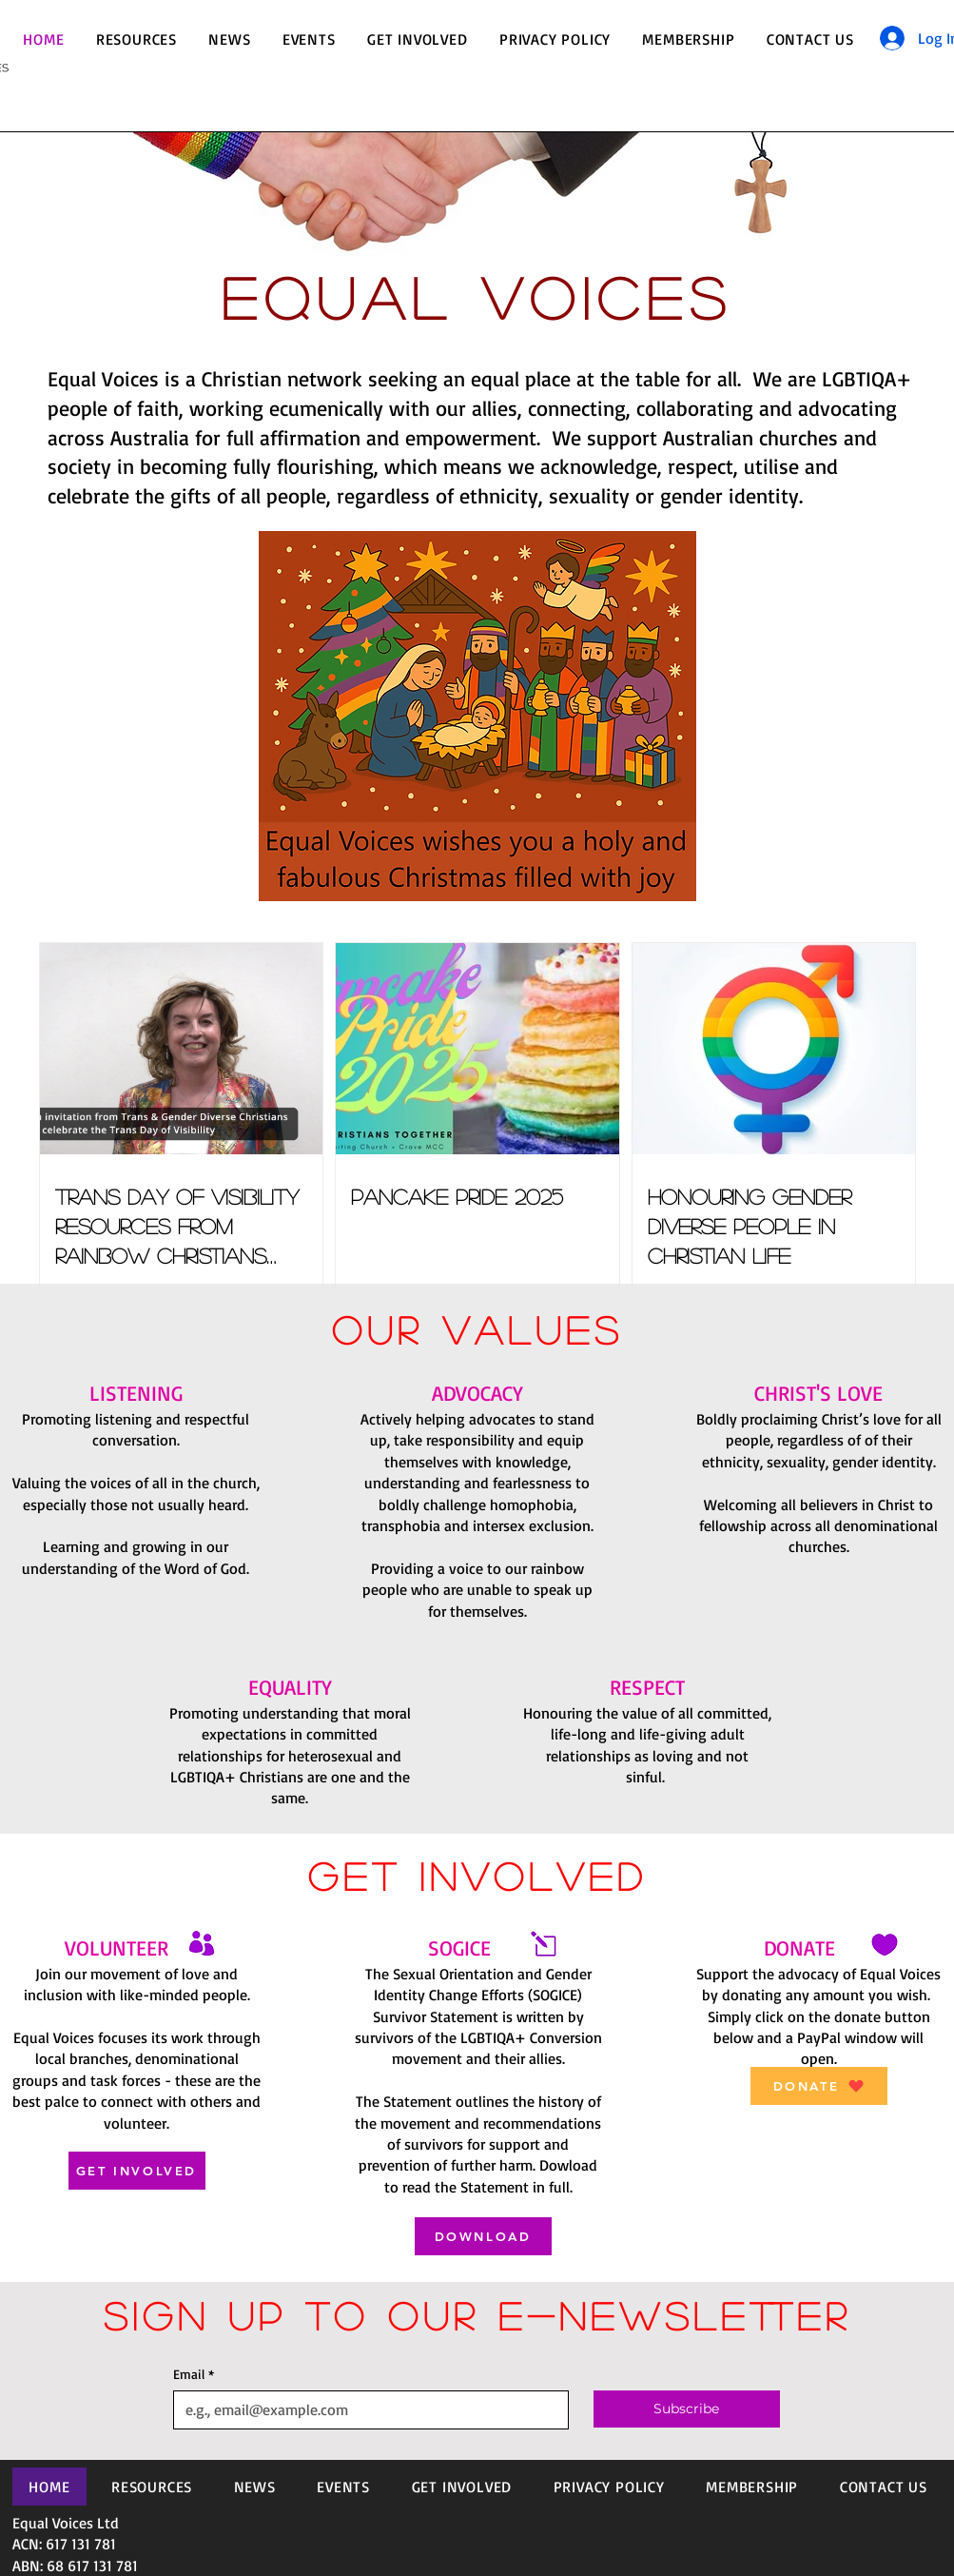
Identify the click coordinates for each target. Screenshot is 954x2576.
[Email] (365, 2409)
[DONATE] (818, 2086)
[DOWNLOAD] (483, 2236)
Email (193, 2374)
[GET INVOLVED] (136, 2171)
